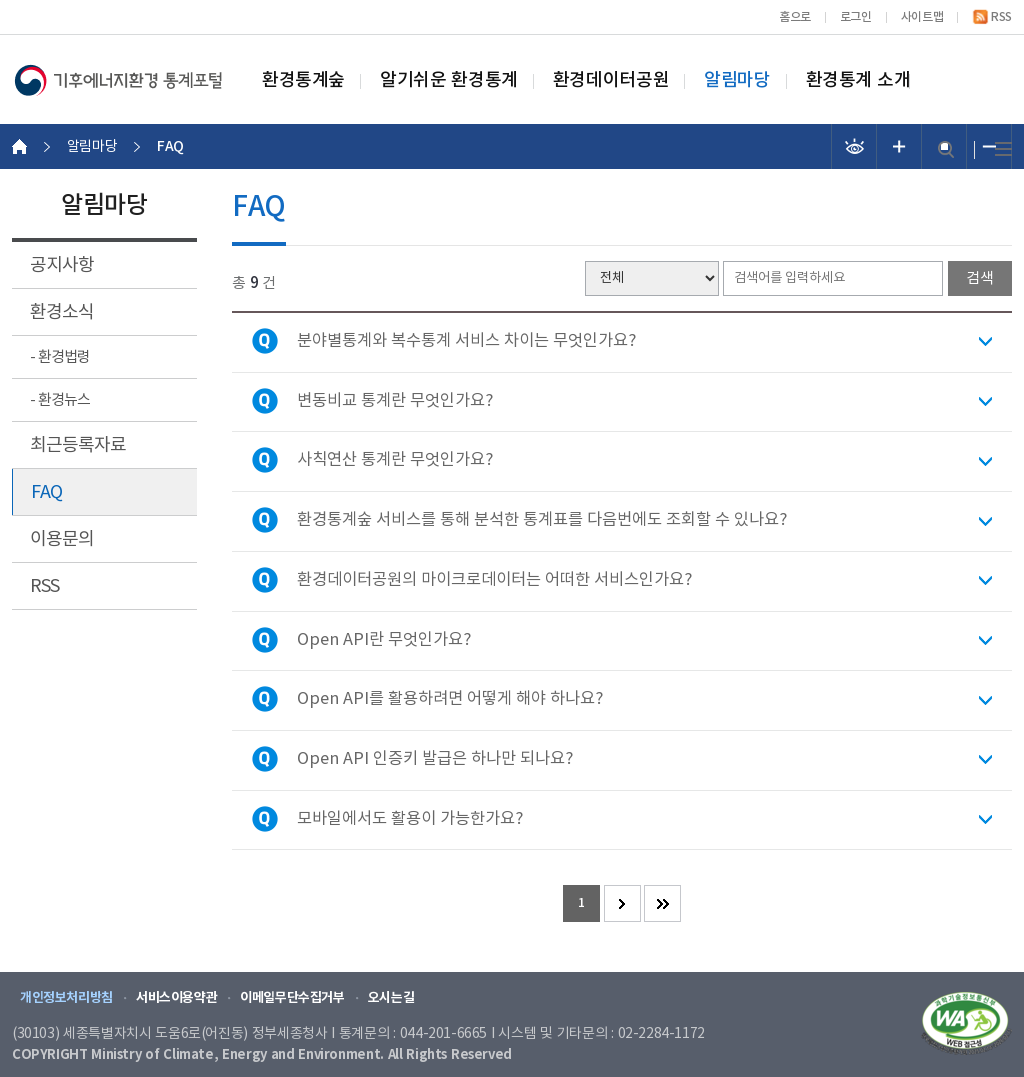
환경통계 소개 (858, 81)
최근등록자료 (78, 445)
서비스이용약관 (176, 998)
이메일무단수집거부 (292, 998)
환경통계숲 (303, 81)
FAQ (46, 492)
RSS (1001, 17)
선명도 (854, 146)
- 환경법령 (60, 357)
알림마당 (737, 81)
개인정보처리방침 (66, 998)
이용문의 (62, 539)
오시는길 (391, 998)
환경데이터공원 (611, 81)
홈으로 (795, 17)
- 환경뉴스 (60, 400)
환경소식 (62, 312)
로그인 (856, 17)
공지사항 (62, 265)
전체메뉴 (1003, 149)
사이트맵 (922, 17)
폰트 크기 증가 (899, 146)
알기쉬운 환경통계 (449, 81)
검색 (946, 149)
